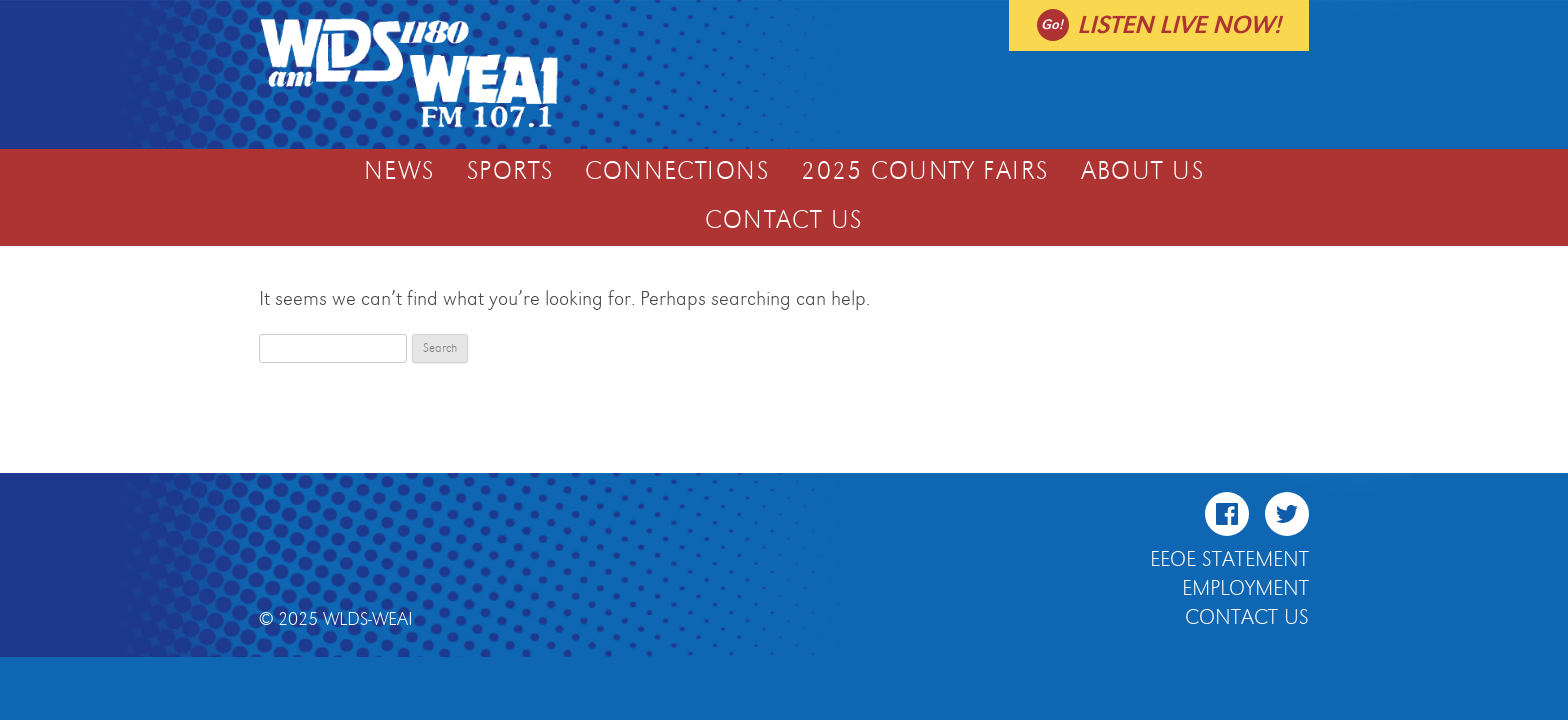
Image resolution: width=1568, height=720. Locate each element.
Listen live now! (1179, 25)
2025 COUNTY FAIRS (924, 172)
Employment (1245, 589)
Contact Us (783, 221)
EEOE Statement (1229, 560)
